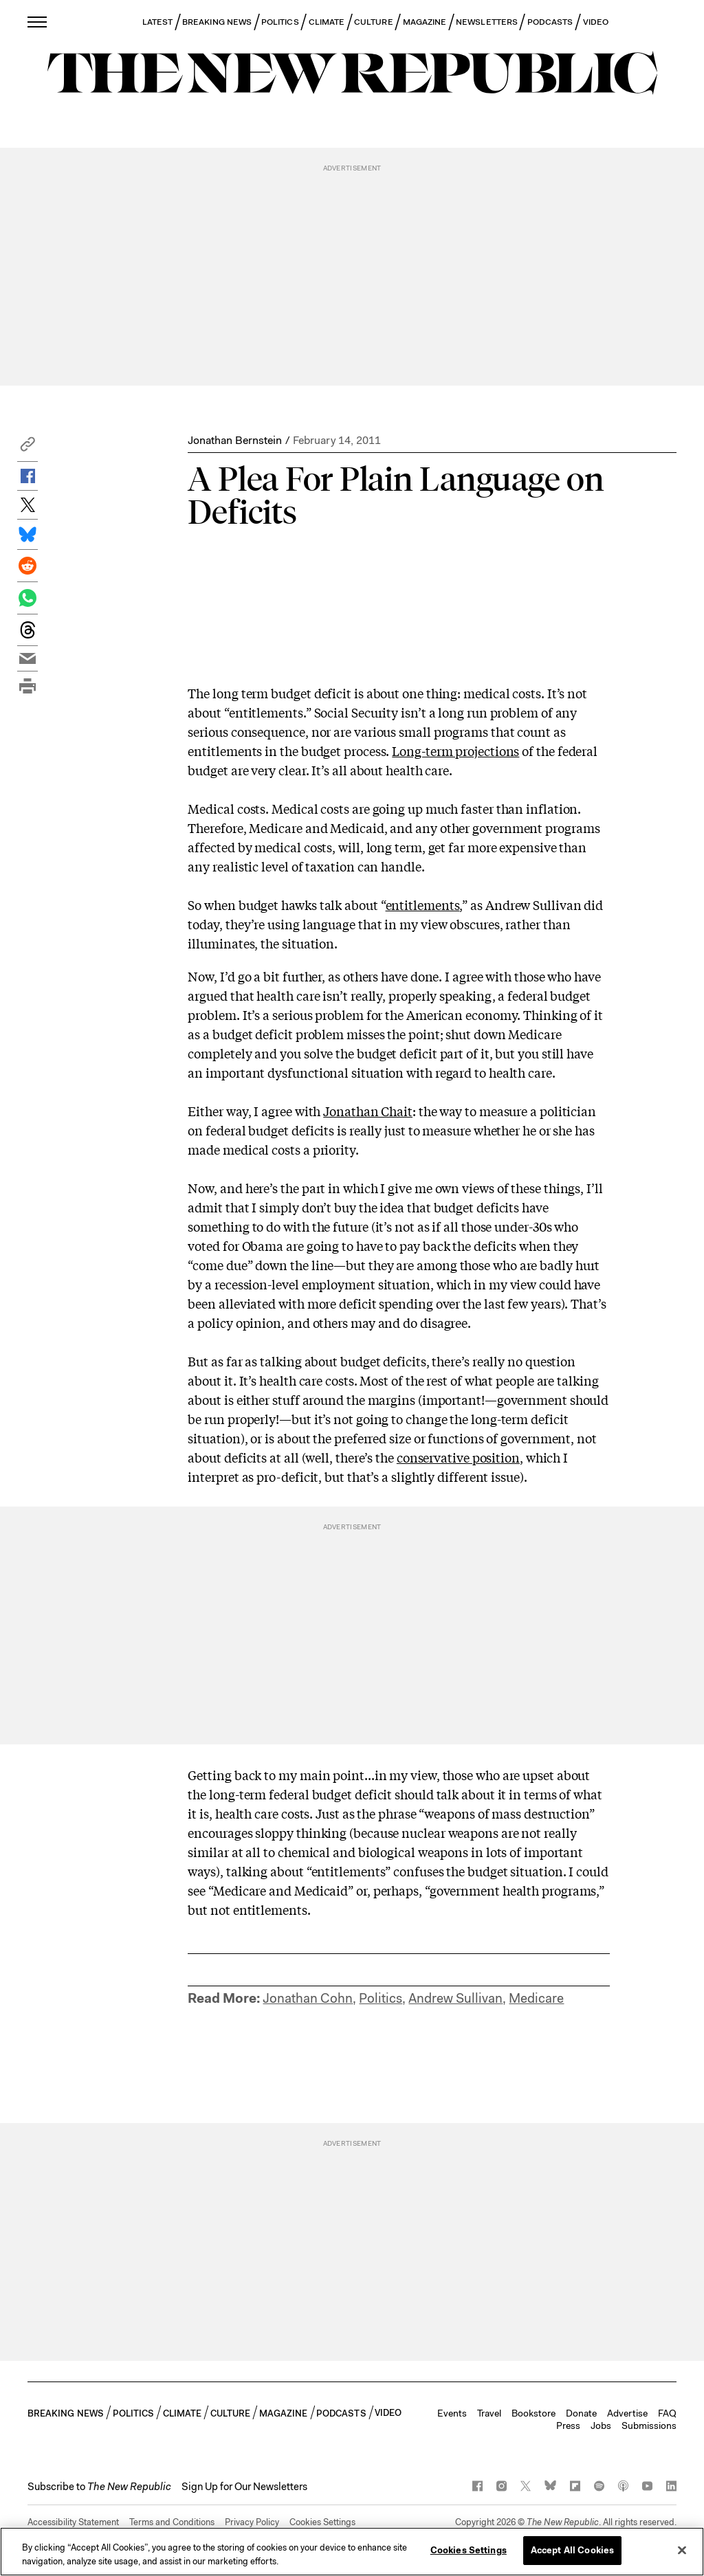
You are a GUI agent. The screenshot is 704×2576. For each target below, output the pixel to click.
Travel (489, 2413)
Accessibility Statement (73, 2522)
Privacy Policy (252, 2522)
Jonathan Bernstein (235, 440)
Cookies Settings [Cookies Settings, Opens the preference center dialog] (468, 2550)
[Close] (682, 2550)
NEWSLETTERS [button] (487, 21)
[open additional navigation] (38, 21)
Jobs (601, 2425)
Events (452, 2413)
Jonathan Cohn (308, 1998)
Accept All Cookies (572, 2550)
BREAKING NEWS (217, 21)
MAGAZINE (425, 21)
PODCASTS (550, 21)
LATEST (157, 21)
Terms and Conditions (171, 2522)
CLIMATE (327, 21)
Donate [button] (581, 2413)
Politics (380, 1998)
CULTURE (373, 21)
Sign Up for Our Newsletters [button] (244, 2487)
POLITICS (280, 21)
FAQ (667, 2413)
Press (568, 2425)
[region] (352, 2551)
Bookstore (534, 2413)
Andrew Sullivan (455, 1998)
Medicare (536, 1998)
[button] (27, 448)
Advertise (627, 2413)
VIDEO (595, 21)
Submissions (649, 2425)
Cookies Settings (322, 2522)
